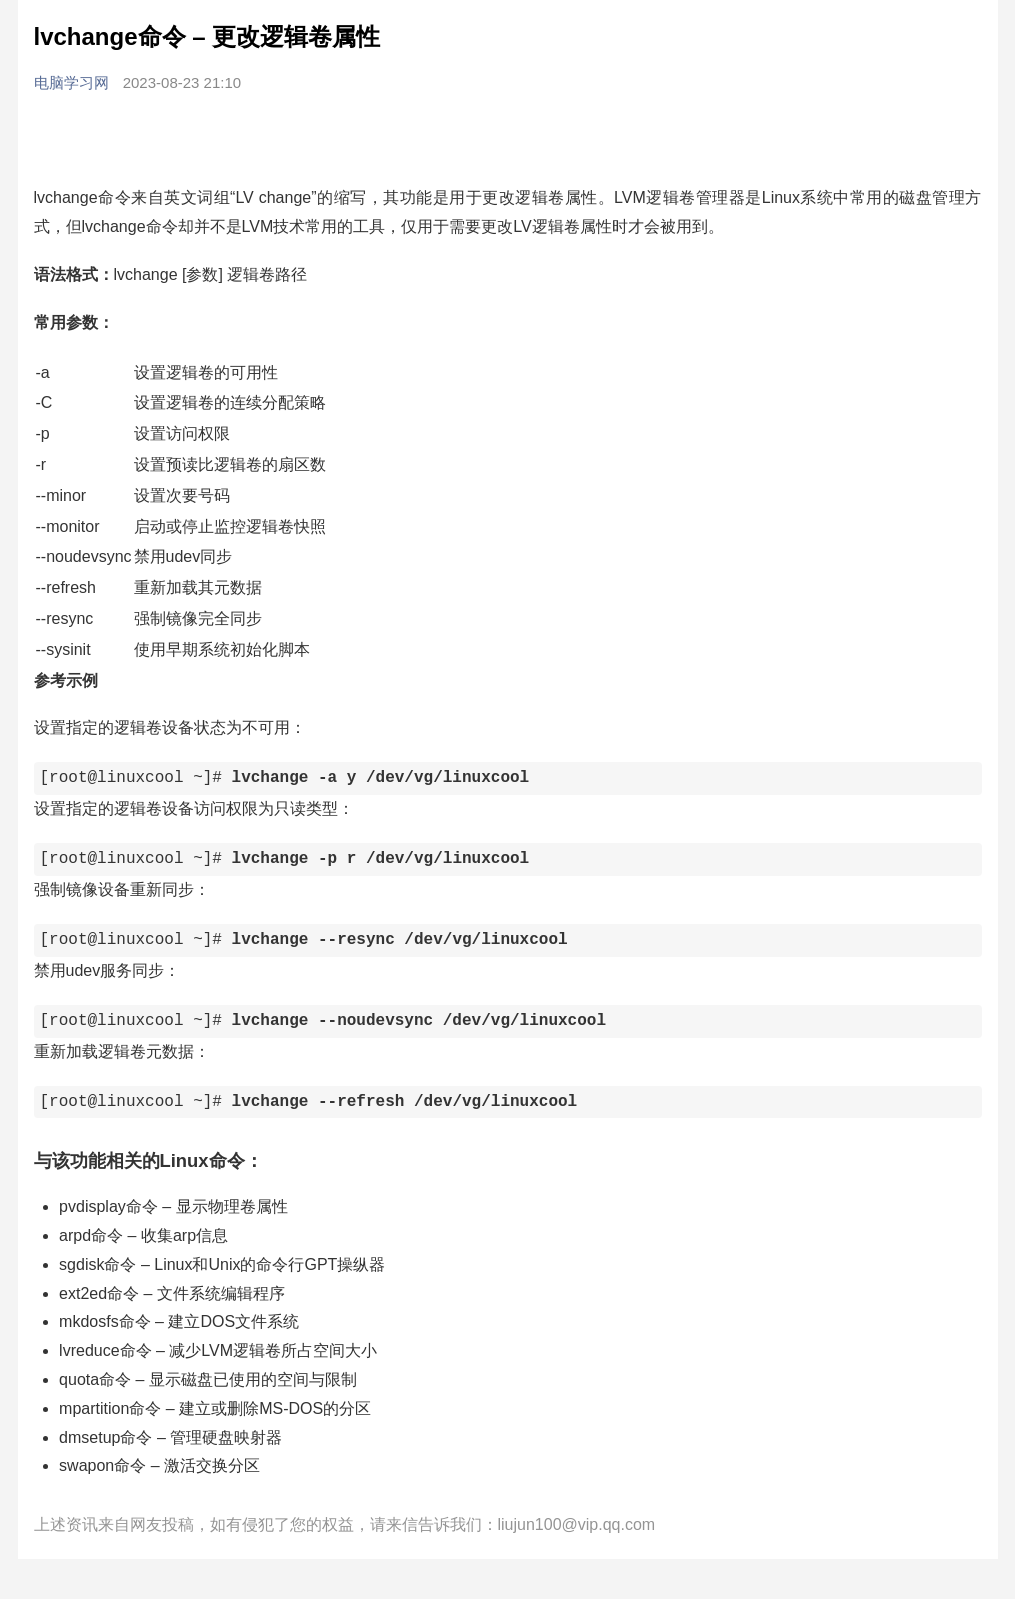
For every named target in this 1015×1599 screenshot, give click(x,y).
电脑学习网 (73, 82)
